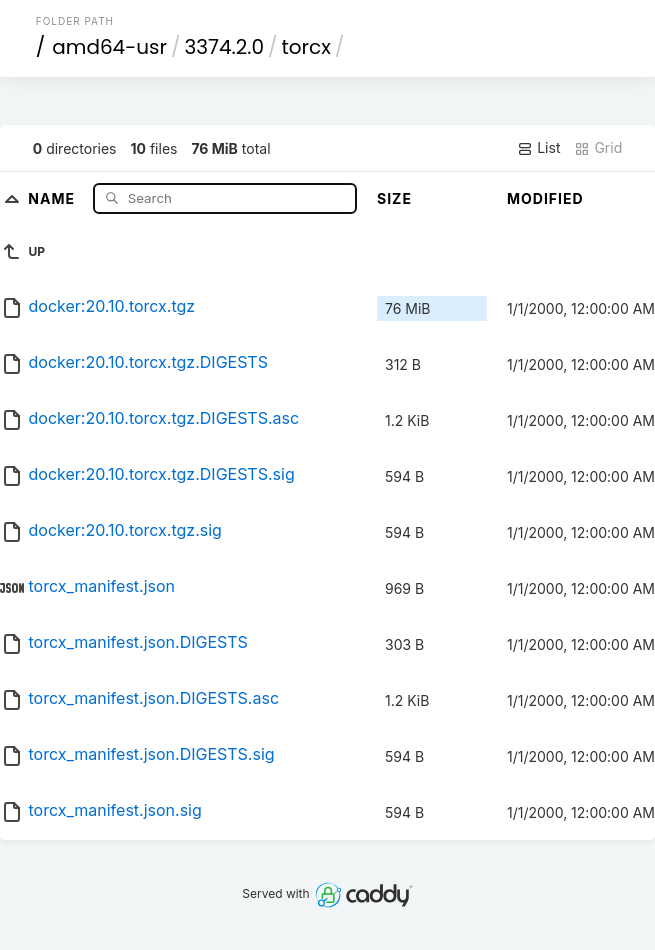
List (538, 148)
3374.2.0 (224, 47)
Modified (545, 198)
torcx (306, 47)
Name (53, 197)
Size (394, 198)
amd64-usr (109, 47)
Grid (598, 148)
